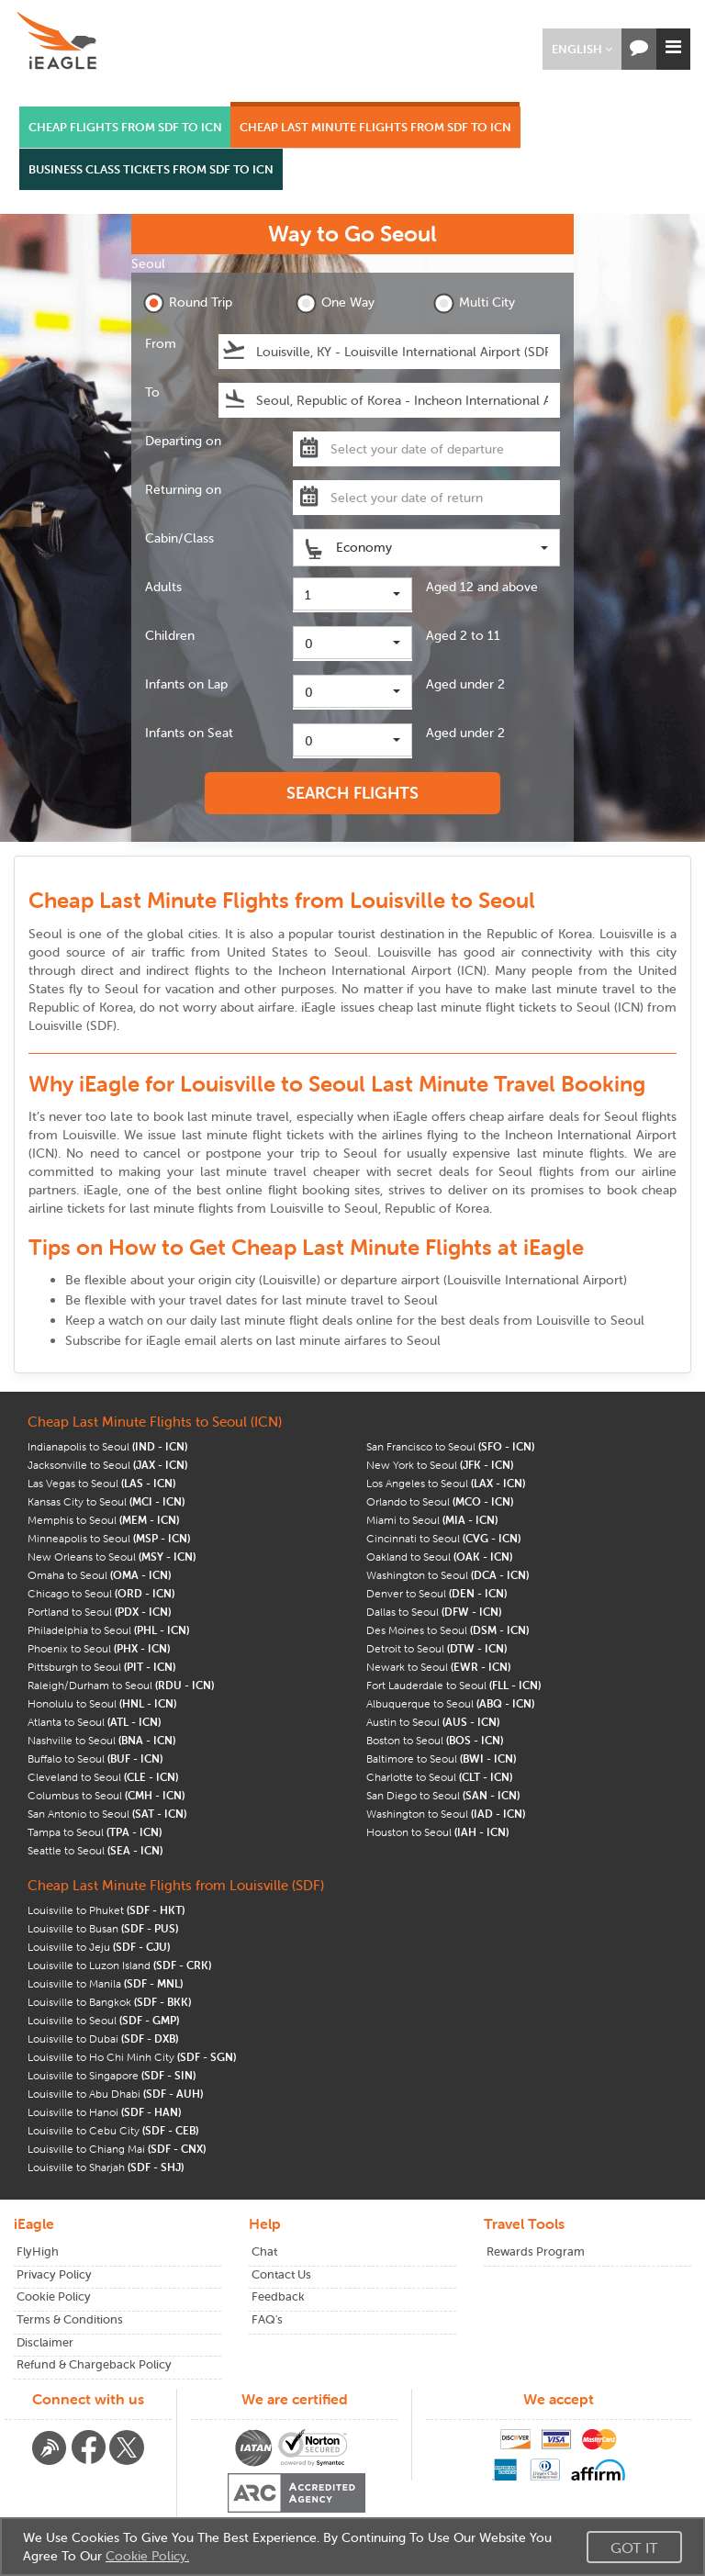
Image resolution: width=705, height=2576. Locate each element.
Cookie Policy (54, 2296)
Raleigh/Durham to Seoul (121, 1685)
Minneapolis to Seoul (109, 1538)
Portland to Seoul (99, 1611)
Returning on (183, 489)
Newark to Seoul (438, 1667)
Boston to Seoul (434, 1740)
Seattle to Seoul (95, 1850)
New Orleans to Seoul (112, 1556)
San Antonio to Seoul (107, 1813)
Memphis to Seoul (103, 1520)
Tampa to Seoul (95, 1832)
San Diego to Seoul (443, 1795)
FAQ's (267, 2319)
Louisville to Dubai (103, 2038)
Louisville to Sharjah (106, 2167)
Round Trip (187, 303)
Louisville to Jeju (99, 1947)
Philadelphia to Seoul (108, 1630)
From (160, 343)
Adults (163, 586)
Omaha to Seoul (99, 1575)
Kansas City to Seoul (106, 1501)
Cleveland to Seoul (103, 1777)
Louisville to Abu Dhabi (115, 2093)
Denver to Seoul (436, 1593)
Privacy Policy (54, 2274)
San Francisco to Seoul (450, 1446)
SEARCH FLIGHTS (352, 792)
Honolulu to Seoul (102, 1703)
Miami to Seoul (432, 1520)
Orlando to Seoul (439, 1501)
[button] (582, 49)
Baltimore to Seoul (441, 1758)
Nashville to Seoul (101, 1740)
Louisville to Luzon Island (119, 1965)
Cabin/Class (179, 538)
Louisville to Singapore (112, 2075)
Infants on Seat (189, 732)
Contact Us (281, 2274)
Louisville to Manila (105, 1983)
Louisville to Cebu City (113, 2130)
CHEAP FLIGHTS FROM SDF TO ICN (125, 127)
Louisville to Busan (103, 1928)
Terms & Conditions (70, 2319)
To (152, 392)
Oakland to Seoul (439, 1556)
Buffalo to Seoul (95, 1758)
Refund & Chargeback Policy (94, 2364)
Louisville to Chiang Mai (117, 2149)
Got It (634, 2547)
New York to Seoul (439, 1465)
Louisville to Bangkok (109, 2002)
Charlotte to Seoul (439, 1777)
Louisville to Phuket (106, 1910)
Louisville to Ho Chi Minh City (132, 2057)
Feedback (278, 2296)
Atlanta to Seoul (94, 1722)
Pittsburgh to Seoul (101, 1667)
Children (170, 635)
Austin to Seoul (432, 1722)
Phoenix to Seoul (99, 1648)
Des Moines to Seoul (447, 1630)
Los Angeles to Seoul (445, 1483)
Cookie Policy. (147, 2556)
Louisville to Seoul (103, 2020)
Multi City (474, 303)
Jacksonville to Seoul (107, 1465)
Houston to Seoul (437, 1832)
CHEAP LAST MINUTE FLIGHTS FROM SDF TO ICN (375, 127)
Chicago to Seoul (101, 1593)
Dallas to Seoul (433, 1611)
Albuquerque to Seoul (450, 1703)
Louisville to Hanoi (104, 2112)
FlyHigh (38, 2251)
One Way (335, 303)
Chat (264, 2251)
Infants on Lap (186, 684)
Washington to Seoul (447, 1575)
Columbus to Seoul (106, 1795)
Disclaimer (45, 2342)
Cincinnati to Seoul (443, 1538)
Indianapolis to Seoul (107, 1446)
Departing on (183, 440)
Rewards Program (536, 2251)
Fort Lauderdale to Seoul (453, 1685)
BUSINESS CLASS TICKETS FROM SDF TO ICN (151, 169)
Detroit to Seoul (436, 1648)
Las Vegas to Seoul (101, 1483)
